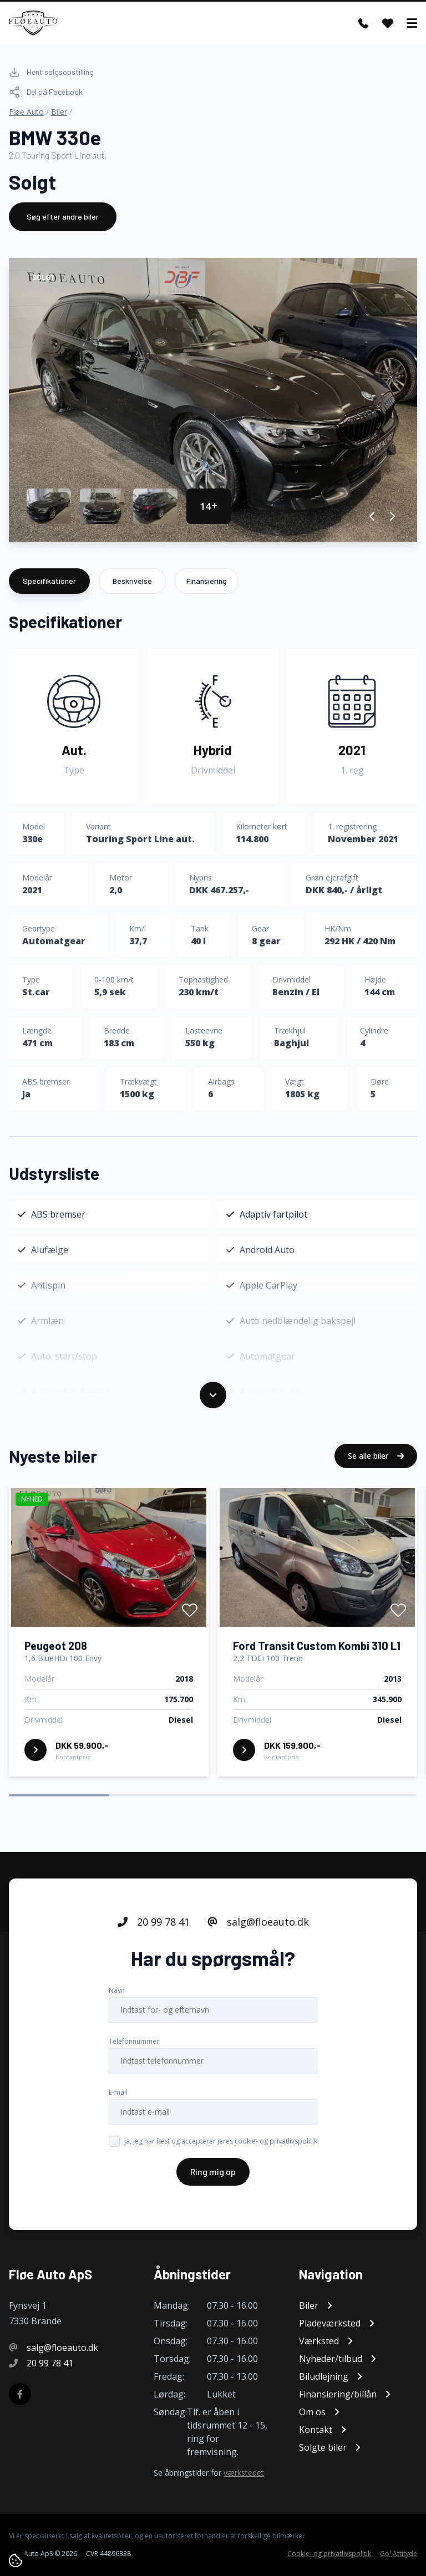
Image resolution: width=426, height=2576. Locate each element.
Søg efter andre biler (63, 216)
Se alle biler (376, 1467)
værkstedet (244, 2472)
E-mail (118, 2103)
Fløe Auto (26, 111)
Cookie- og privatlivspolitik (329, 2553)
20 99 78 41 (154, 1932)
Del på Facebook (46, 92)
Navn (117, 2001)
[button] (372, 516)
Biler (59, 111)
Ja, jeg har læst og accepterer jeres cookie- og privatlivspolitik (220, 2152)
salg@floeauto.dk (258, 1932)
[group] (213, 400)
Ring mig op (213, 2182)
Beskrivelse (132, 581)
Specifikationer (49, 581)
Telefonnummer (134, 2052)
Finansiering (206, 581)
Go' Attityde (398, 2553)
